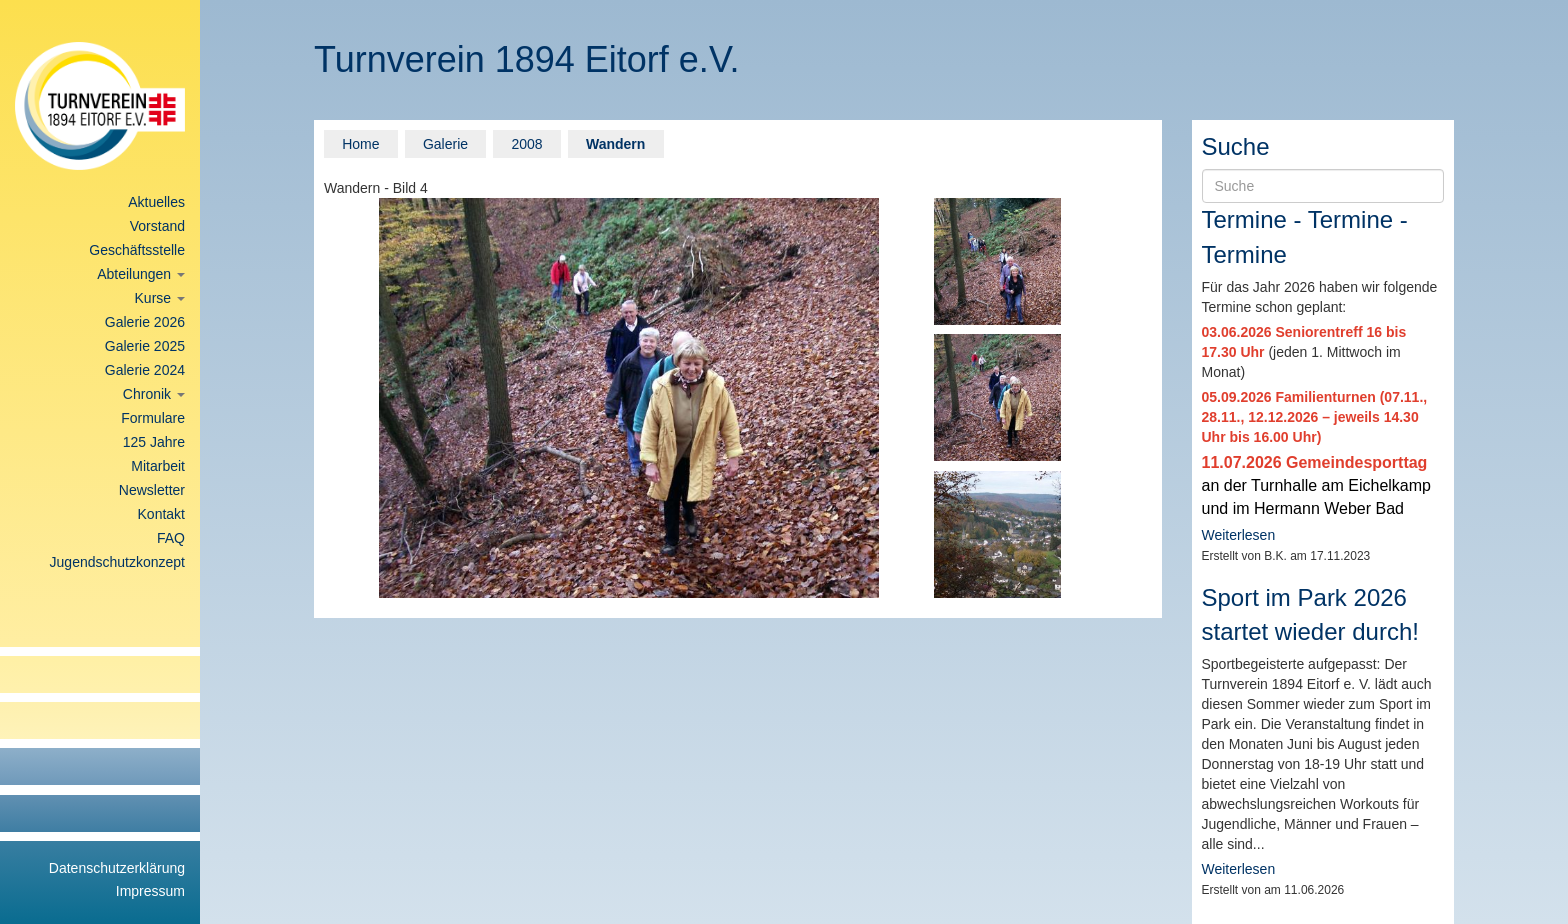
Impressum (150, 891)
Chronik (154, 394)
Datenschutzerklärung (117, 868)
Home (360, 144)
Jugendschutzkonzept (117, 562)
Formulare (153, 418)
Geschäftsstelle (137, 250)
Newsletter (152, 490)
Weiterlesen (1239, 535)
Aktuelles (156, 202)
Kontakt (161, 514)
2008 (526, 144)
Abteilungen (141, 274)
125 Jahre (154, 442)
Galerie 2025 (145, 346)
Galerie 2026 (145, 322)
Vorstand (157, 226)
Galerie (445, 144)
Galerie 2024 (145, 370)
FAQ (171, 538)
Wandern (615, 144)
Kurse (160, 298)
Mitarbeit (158, 466)
